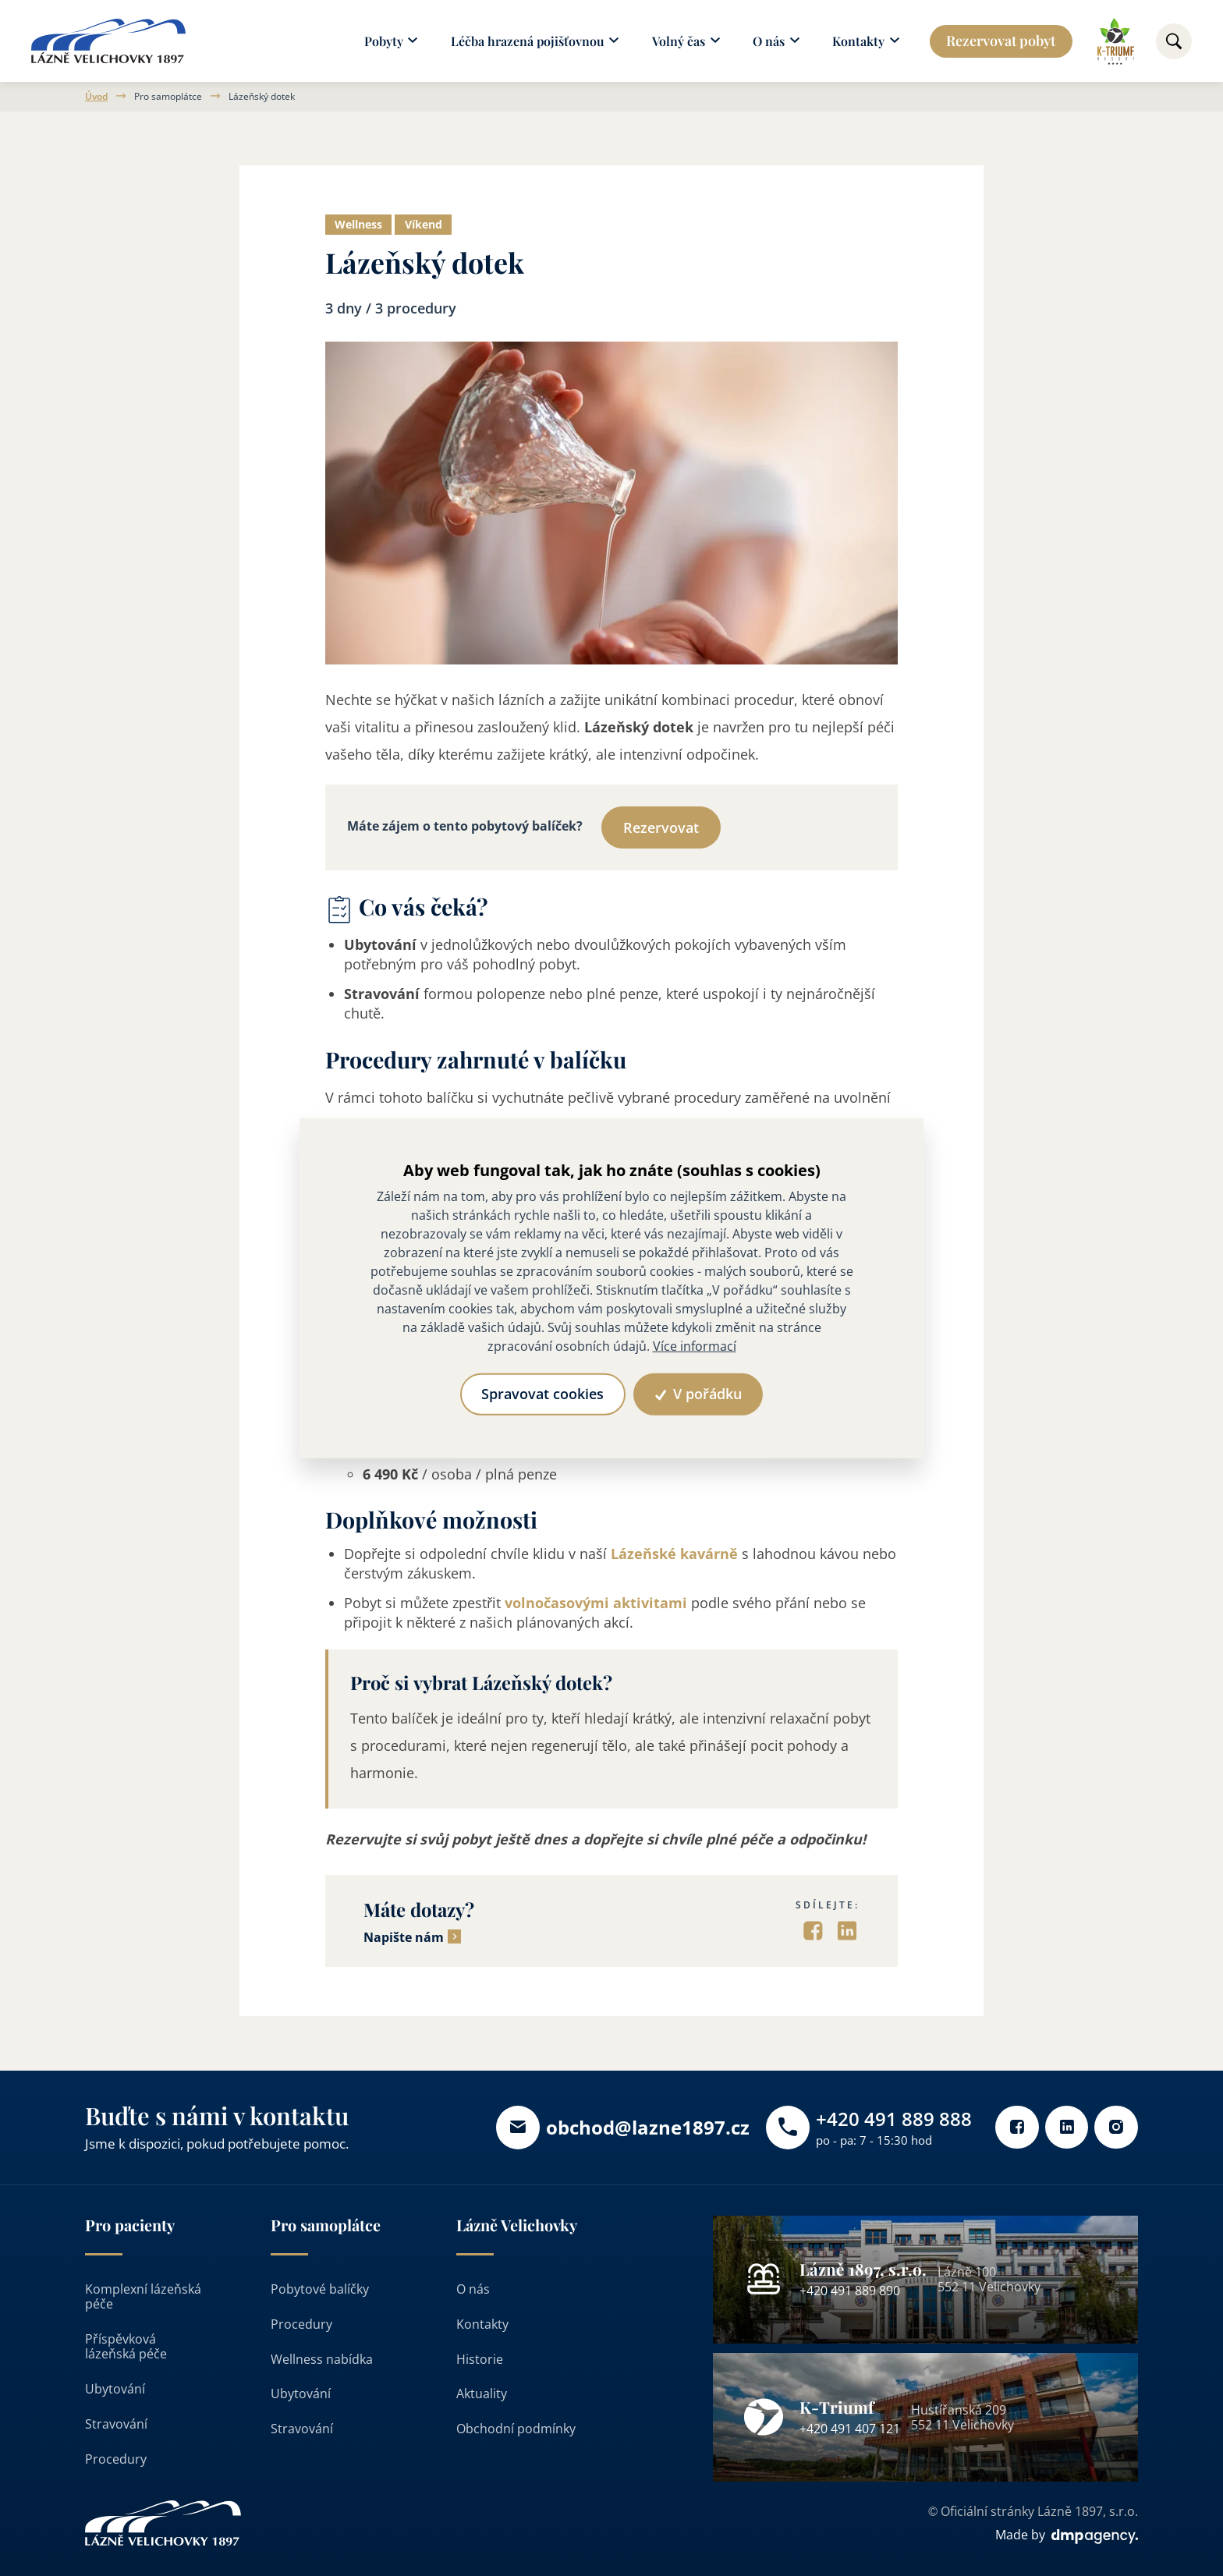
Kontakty (482, 2324)
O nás (473, 2289)
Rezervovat (661, 828)
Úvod (96, 96)
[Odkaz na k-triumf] (1115, 41)
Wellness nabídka (322, 2359)
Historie (479, 2359)
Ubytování (115, 2389)
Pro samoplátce (168, 96)
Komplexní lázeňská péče (143, 2297)
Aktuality (481, 2394)
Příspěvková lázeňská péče (126, 2347)
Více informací (694, 1346)
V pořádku (699, 1393)
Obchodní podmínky (516, 2429)
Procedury (116, 2459)
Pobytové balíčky (320, 2289)
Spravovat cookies (542, 1393)
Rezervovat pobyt (1000, 40)
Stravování (116, 2424)
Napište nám (403, 1938)
